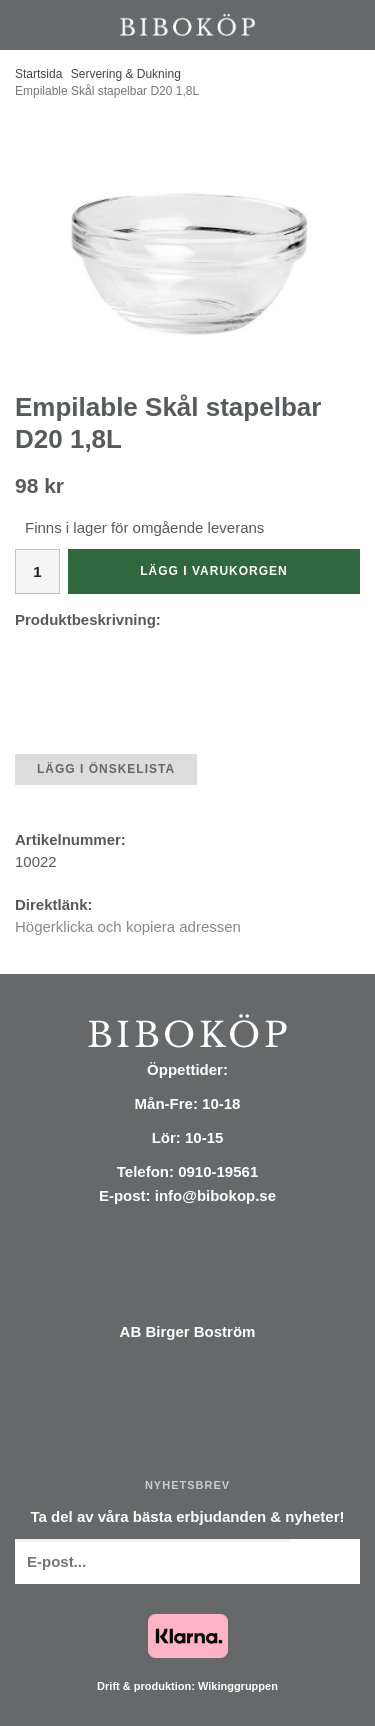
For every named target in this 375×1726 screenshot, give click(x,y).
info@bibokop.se (215, 1195)
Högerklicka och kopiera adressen (128, 926)
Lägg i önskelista (106, 769)
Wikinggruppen (238, 1686)
